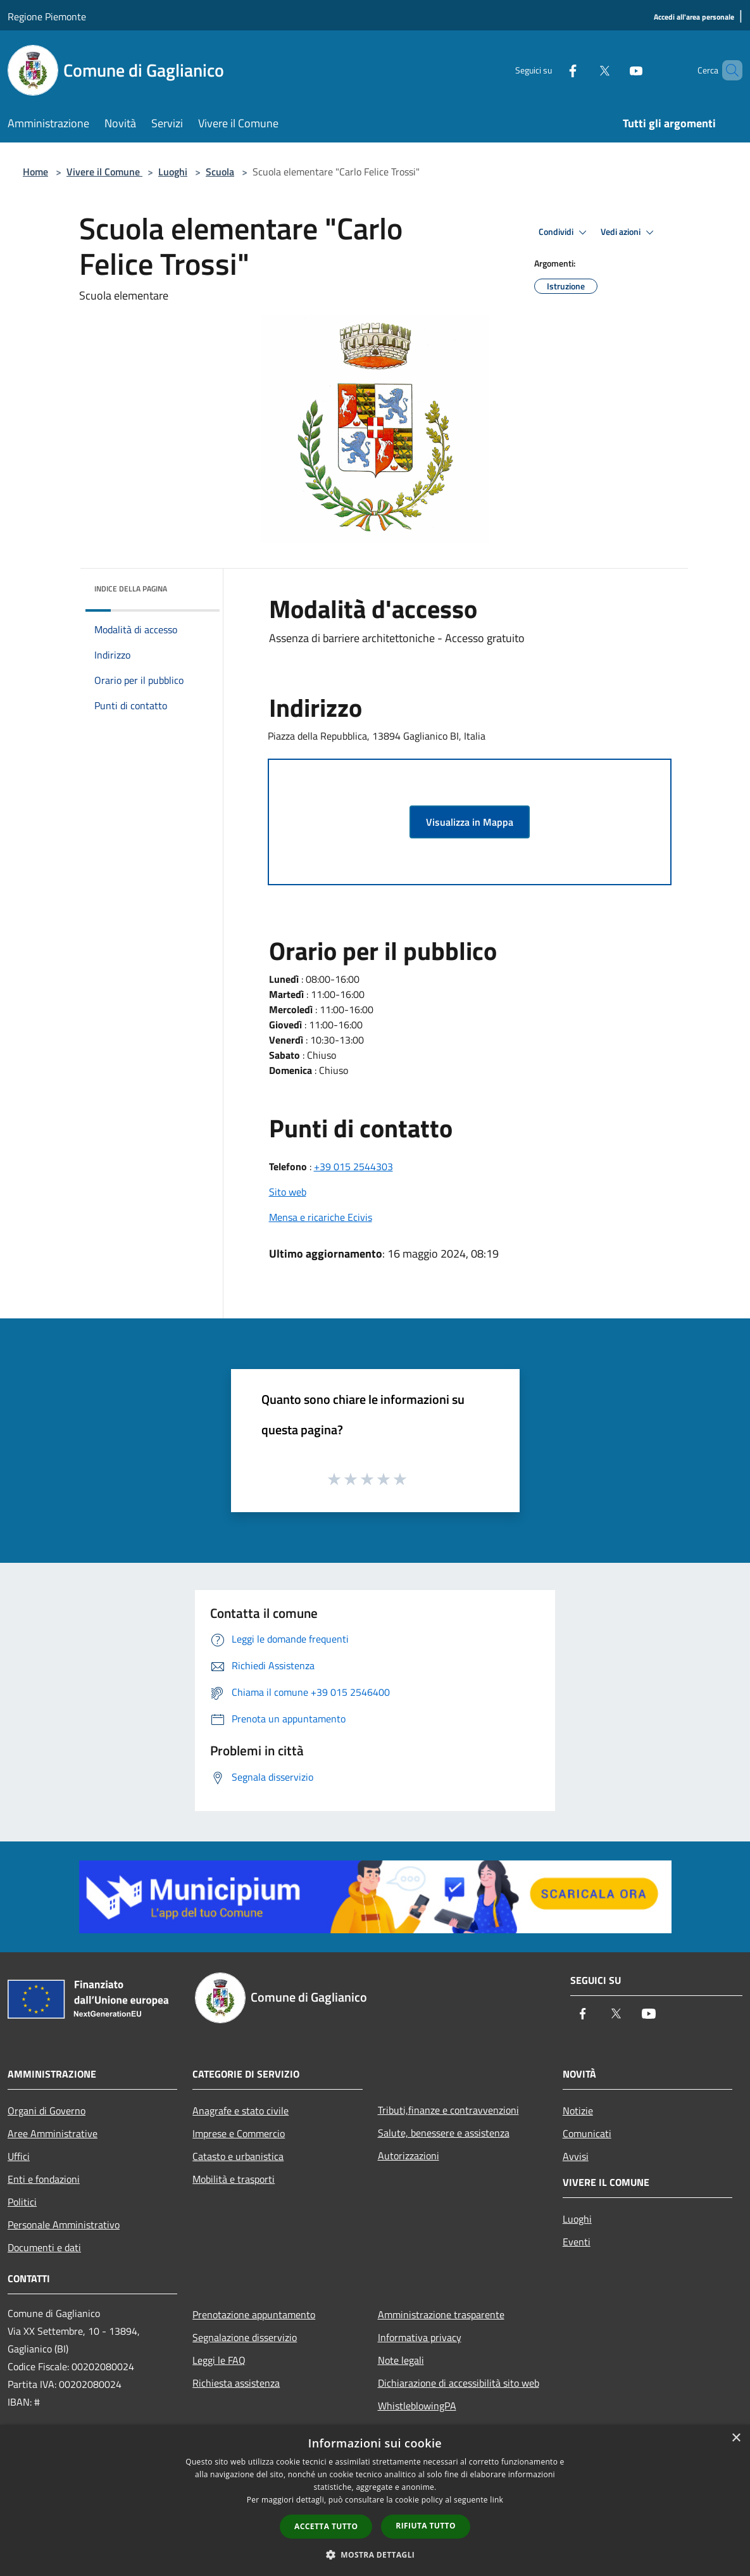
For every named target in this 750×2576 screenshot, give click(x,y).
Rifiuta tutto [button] (426, 2525)
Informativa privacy (419, 2337)
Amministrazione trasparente (441, 2314)
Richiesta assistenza (236, 2382)
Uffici (19, 2156)
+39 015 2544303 (353, 1166)
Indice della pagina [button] (130, 589)
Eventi (577, 2241)
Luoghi (172, 171)
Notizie (578, 2110)
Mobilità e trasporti (233, 2179)
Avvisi (576, 2156)
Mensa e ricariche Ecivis (320, 1217)
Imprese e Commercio (238, 2133)
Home (35, 171)
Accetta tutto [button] (326, 2526)
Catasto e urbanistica (238, 2156)
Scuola (220, 171)
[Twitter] (583, 70)
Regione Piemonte (47, 16)
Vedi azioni (629, 232)
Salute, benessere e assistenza (443, 2132)
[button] (375, 2554)
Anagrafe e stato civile (240, 2110)
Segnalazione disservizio (244, 2337)
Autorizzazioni (408, 2155)
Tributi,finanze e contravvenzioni (448, 2110)
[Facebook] (551, 70)
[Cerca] (727, 70)
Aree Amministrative (52, 2133)
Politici (22, 2201)
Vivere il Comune (104, 171)
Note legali (401, 2360)
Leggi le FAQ (219, 2360)
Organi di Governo (46, 2110)
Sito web (287, 1191)
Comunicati (587, 2133)
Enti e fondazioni (44, 2179)
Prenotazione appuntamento (253, 2314)
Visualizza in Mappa (469, 822)
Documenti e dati (44, 2247)
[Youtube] (614, 70)
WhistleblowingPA (417, 2405)
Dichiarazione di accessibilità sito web (458, 2382)
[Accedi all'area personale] (694, 17)
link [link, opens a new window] (496, 2499)
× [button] (736, 2438)
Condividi (565, 232)
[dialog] (375, 2500)
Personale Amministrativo (64, 2224)
